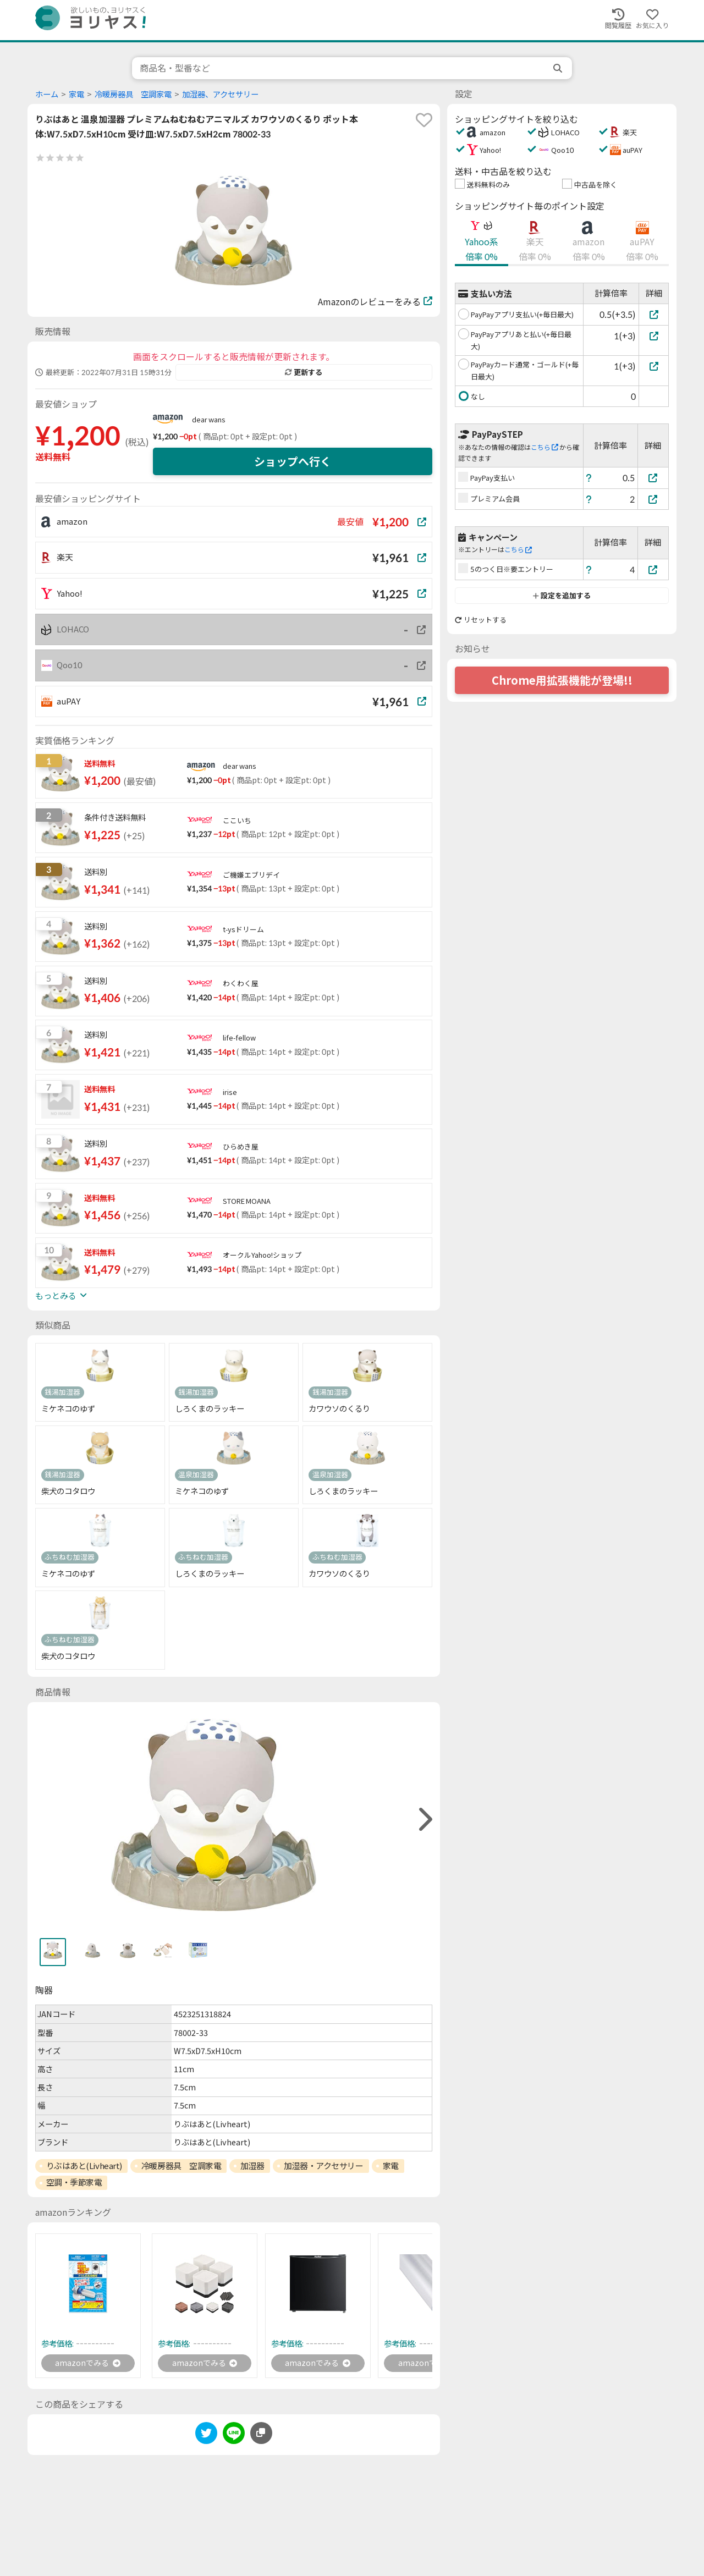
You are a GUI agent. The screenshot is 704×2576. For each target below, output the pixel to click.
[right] (424, 1819)
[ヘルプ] (589, 477)
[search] (558, 68)
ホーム (46, 94)
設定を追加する (562, 595)
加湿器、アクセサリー (220, 94)
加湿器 (252, 2166)
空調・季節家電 (74, 2182)
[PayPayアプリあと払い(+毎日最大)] (654, 335)
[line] (234, 2437)
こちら (544, 447)
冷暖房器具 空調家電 (133, 94)
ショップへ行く (292, 461)
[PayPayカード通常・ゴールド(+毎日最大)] (654, 366)
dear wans (209, 419)
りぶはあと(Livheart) (84, 2166)
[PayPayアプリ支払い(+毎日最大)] (654, 314)
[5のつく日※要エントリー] (653, 569)
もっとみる (61, 1296)
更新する (303, 372)
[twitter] (206, 2437)
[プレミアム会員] (653, 499)
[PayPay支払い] (653, 477)
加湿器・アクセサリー (324, 2166)
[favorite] (424, 120)
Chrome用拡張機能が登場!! (562, 680)
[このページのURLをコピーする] (261, 2435)
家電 (76, 94)
